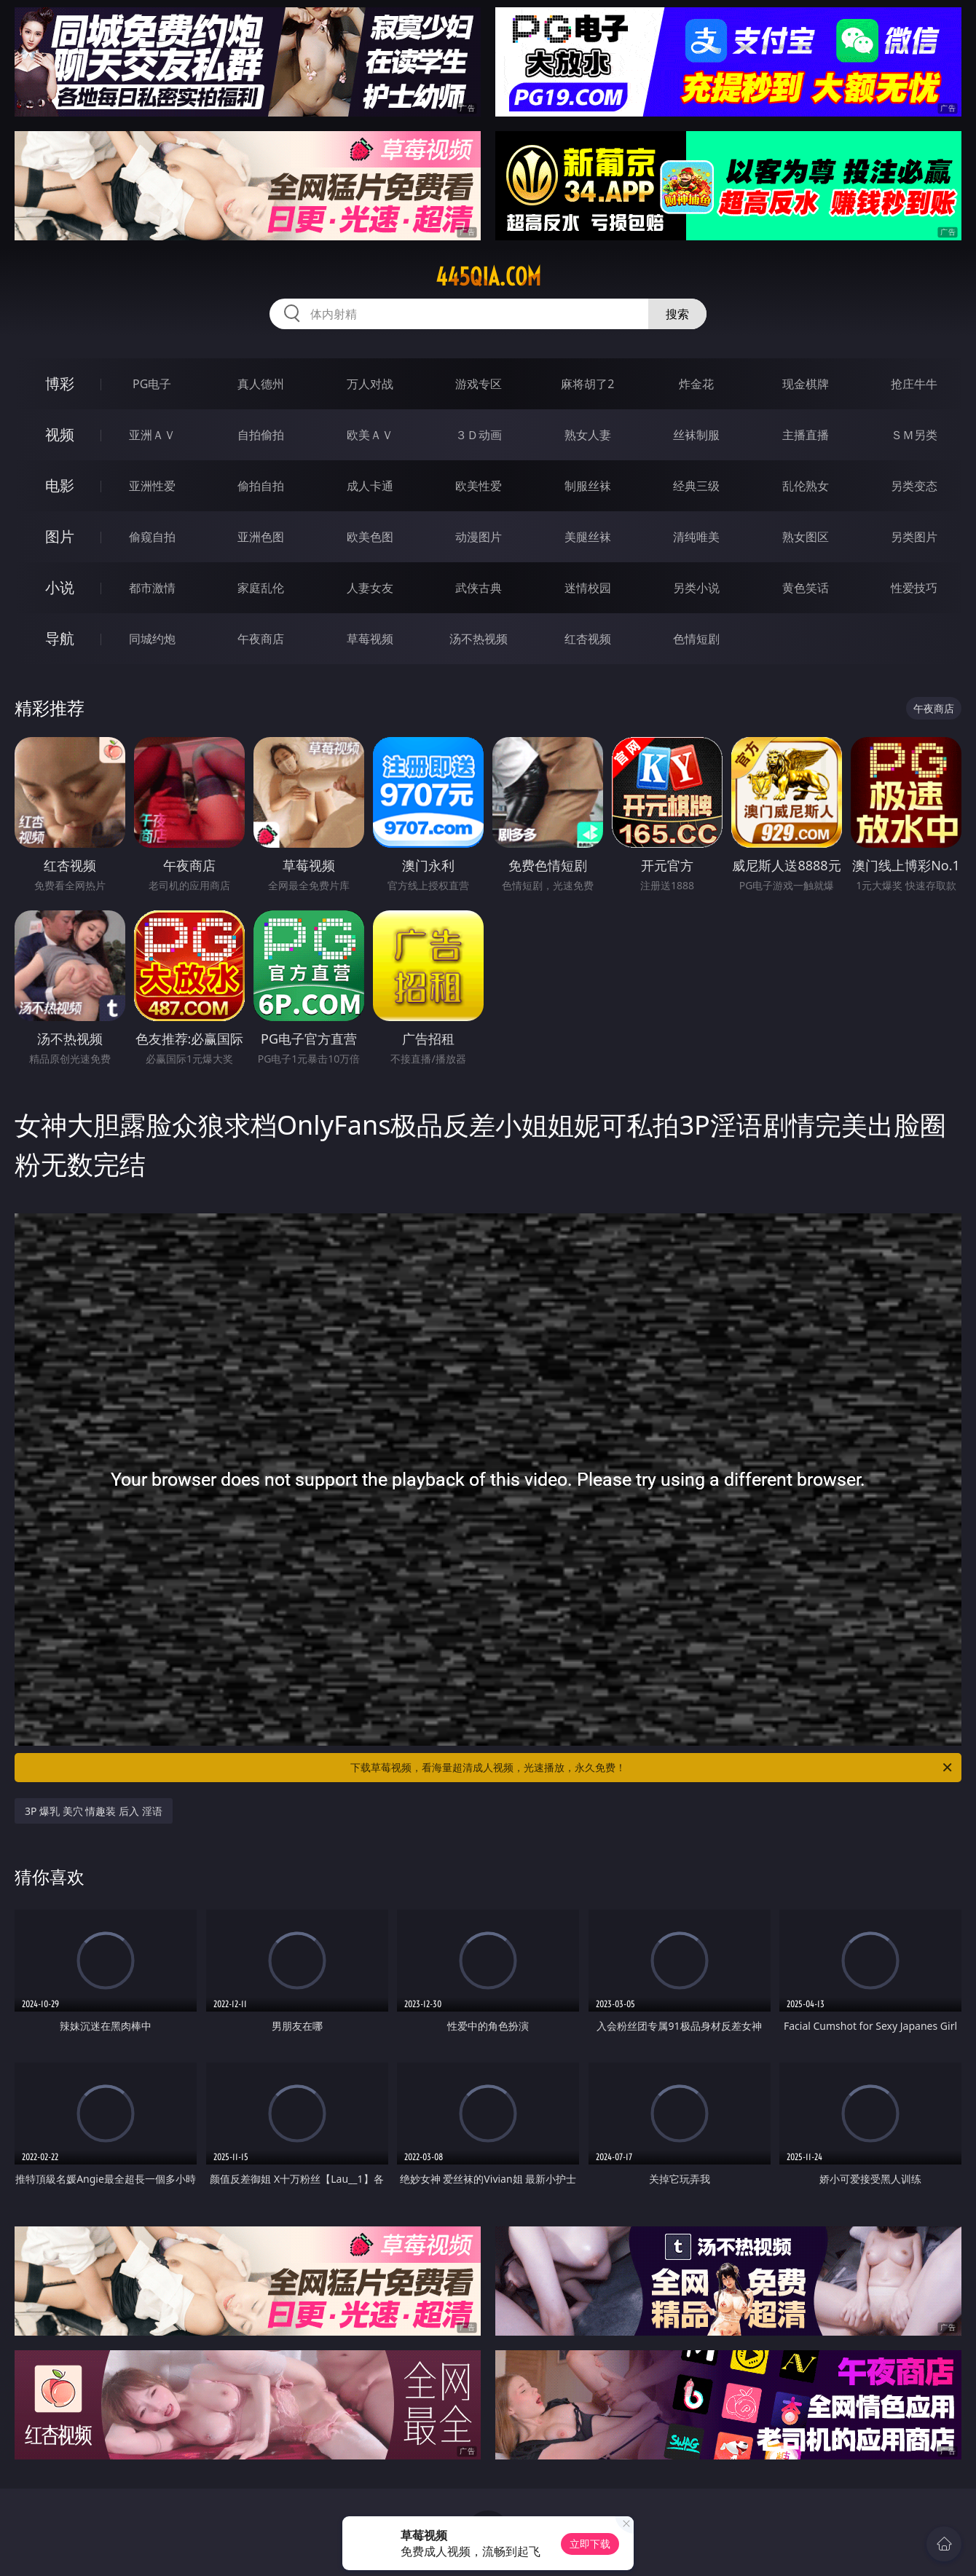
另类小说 (696, 588)
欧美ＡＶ (370, 435)
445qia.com (488, 276)
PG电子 (152, 384)
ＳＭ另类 (914, 435)
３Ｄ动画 (478, 435)
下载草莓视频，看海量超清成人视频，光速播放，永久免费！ (652, 1767)
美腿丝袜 (587, 537)
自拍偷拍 (260, 435)
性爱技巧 (914, 588)
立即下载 (590, 2544)
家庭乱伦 (260, 588)
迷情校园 (587, 588)
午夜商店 (260, 639)
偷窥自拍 (152, 537)
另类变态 (914, 486)
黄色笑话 (805, 588)
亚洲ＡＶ (152, 435)
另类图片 (914, 537)
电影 (59, 485)
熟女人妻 (587, 435)
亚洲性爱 (152, 486)
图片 (59, 536)
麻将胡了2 (587, 384)
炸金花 (696, 384)
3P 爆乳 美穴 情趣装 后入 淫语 (93, 1811)
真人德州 (260, 384)
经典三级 (696, 486)
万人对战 (370, 384)
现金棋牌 (805, 384)
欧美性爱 (478, 486)
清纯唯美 (696, 537)
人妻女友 (370, 588)
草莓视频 (370, 639)
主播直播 (805, 435)
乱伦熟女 (805, 486)
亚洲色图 (260, 537)
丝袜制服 (696, 435)
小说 (59, 587)
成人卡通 (370, 486)
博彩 (59, 383)
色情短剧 (696, 639)
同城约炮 (152, 639)
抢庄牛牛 (914, 384)
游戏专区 (478, 384)
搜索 (677, 314)
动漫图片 (478, 537)
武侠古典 (478, 588)
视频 (59, 434)
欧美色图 (370, 537)
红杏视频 (587, 639)
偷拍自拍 (260, 486)
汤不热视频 (478, 639)
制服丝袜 (587, 486)
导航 (59, 638)
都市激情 (152, 588)
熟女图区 (805, 537)
